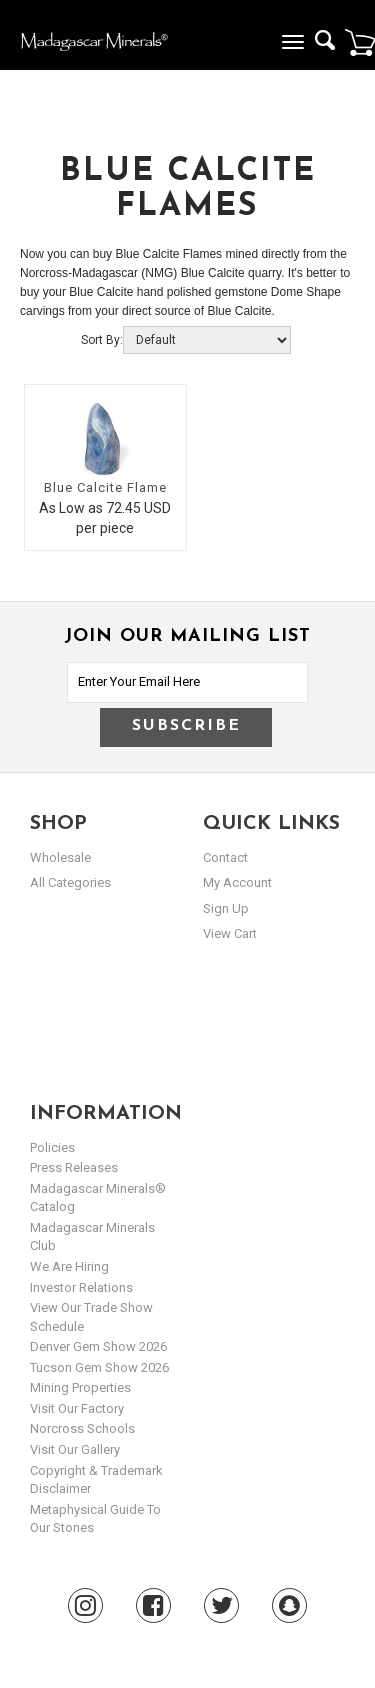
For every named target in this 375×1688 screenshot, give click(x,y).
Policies (52, 1147)
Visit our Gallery (75, 1449)
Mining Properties (80, 1387)
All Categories (70, 882)
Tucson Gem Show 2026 (99, 1367)
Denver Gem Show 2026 (98, 1346)
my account (237, 882)
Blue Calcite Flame (105, 487)
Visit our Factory (77, 1408)
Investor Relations (81, 1287)
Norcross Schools (82, 1428)
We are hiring (69, 1266)
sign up (226, 908)
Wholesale (60, 857)
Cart (360, 42)
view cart (230, 933)
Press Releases (74, 1167)
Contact (225, 857)
